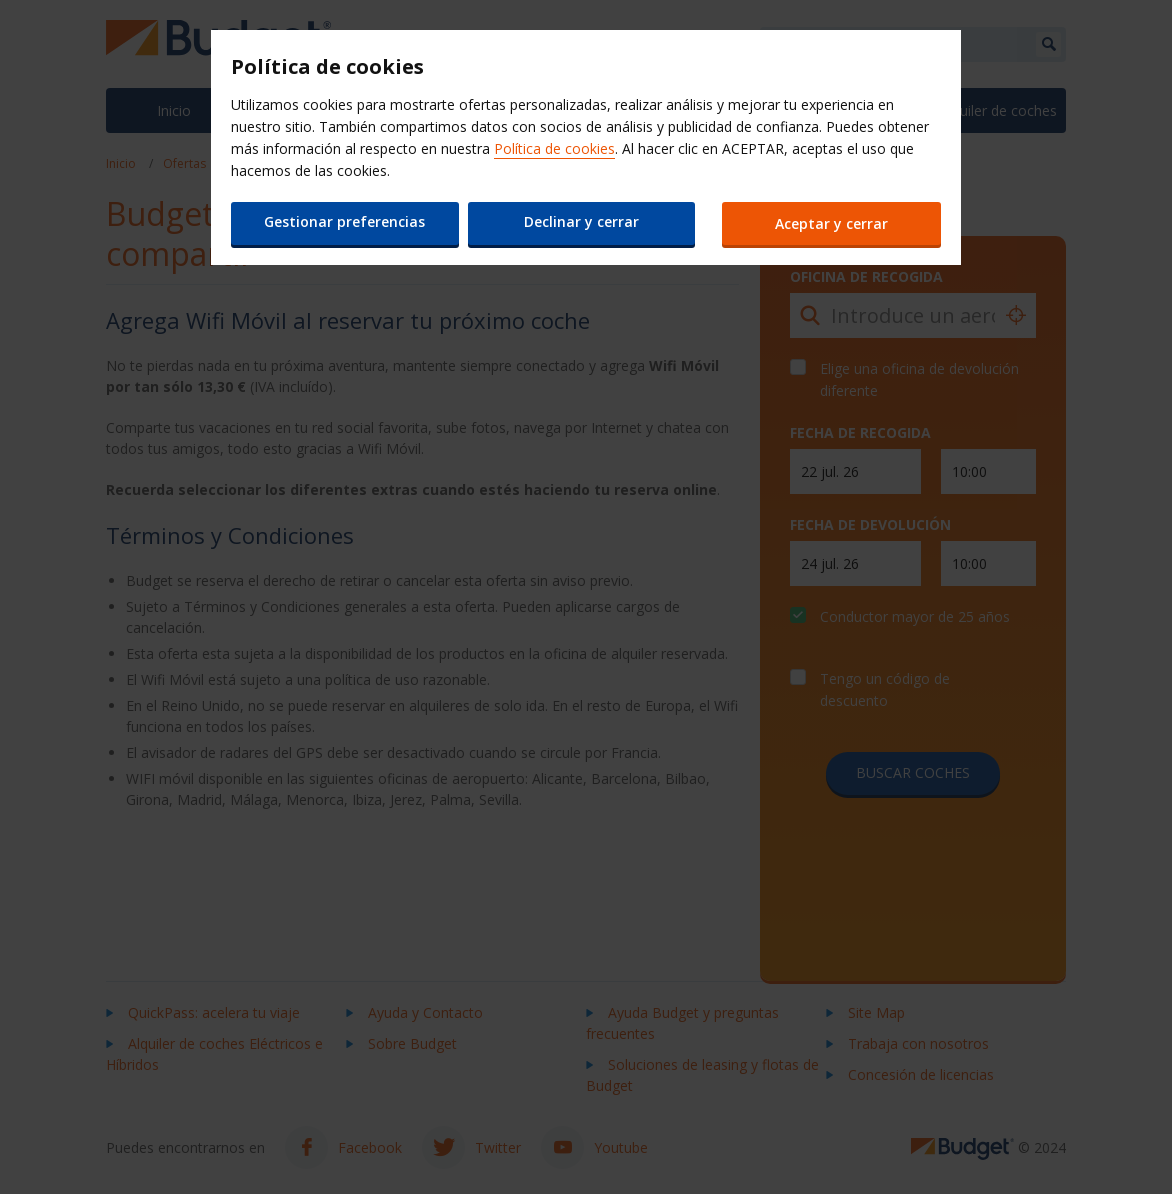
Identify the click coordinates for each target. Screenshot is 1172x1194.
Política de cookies (554, 148)
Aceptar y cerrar (832, 223)
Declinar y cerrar (580, 221)
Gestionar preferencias (344, 221)
